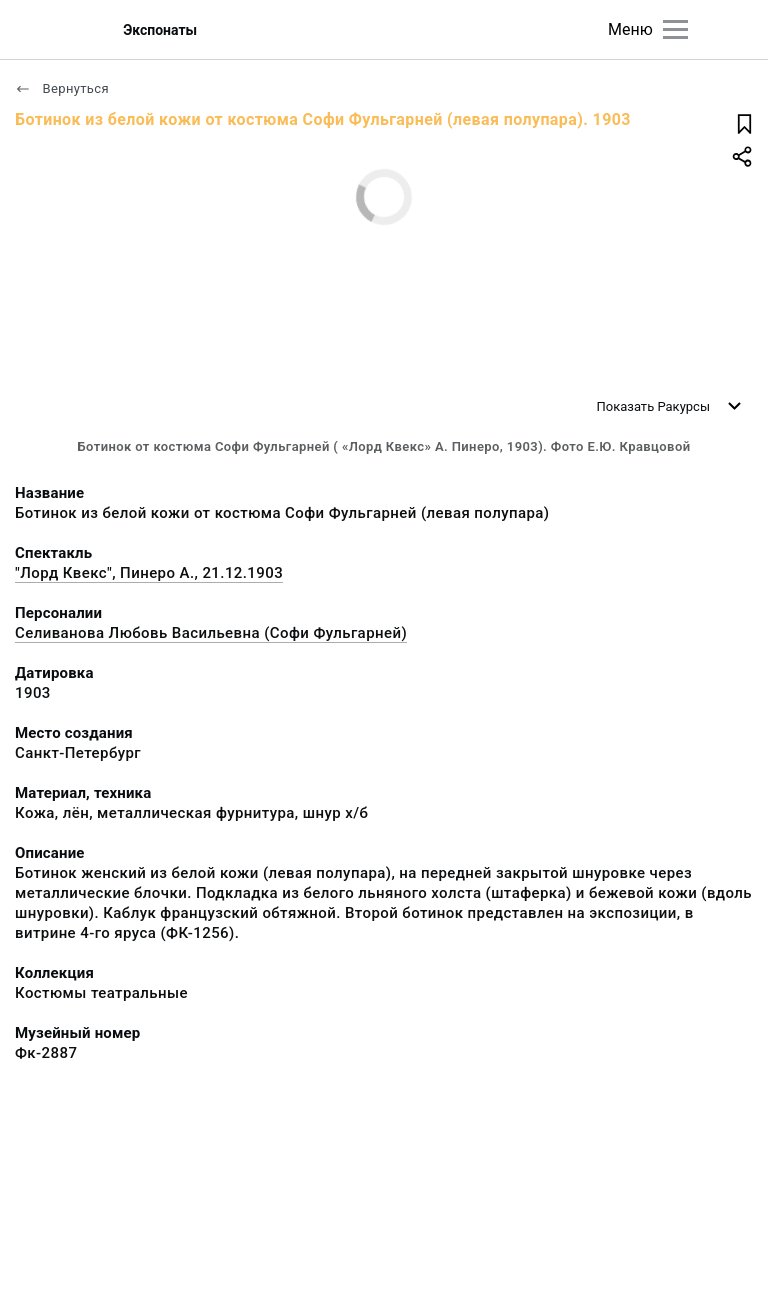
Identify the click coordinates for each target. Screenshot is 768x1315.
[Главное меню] (675, 29)
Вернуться (62, 88)
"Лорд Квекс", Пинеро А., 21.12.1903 (149, 573)
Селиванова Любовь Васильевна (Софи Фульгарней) (211, 633)
